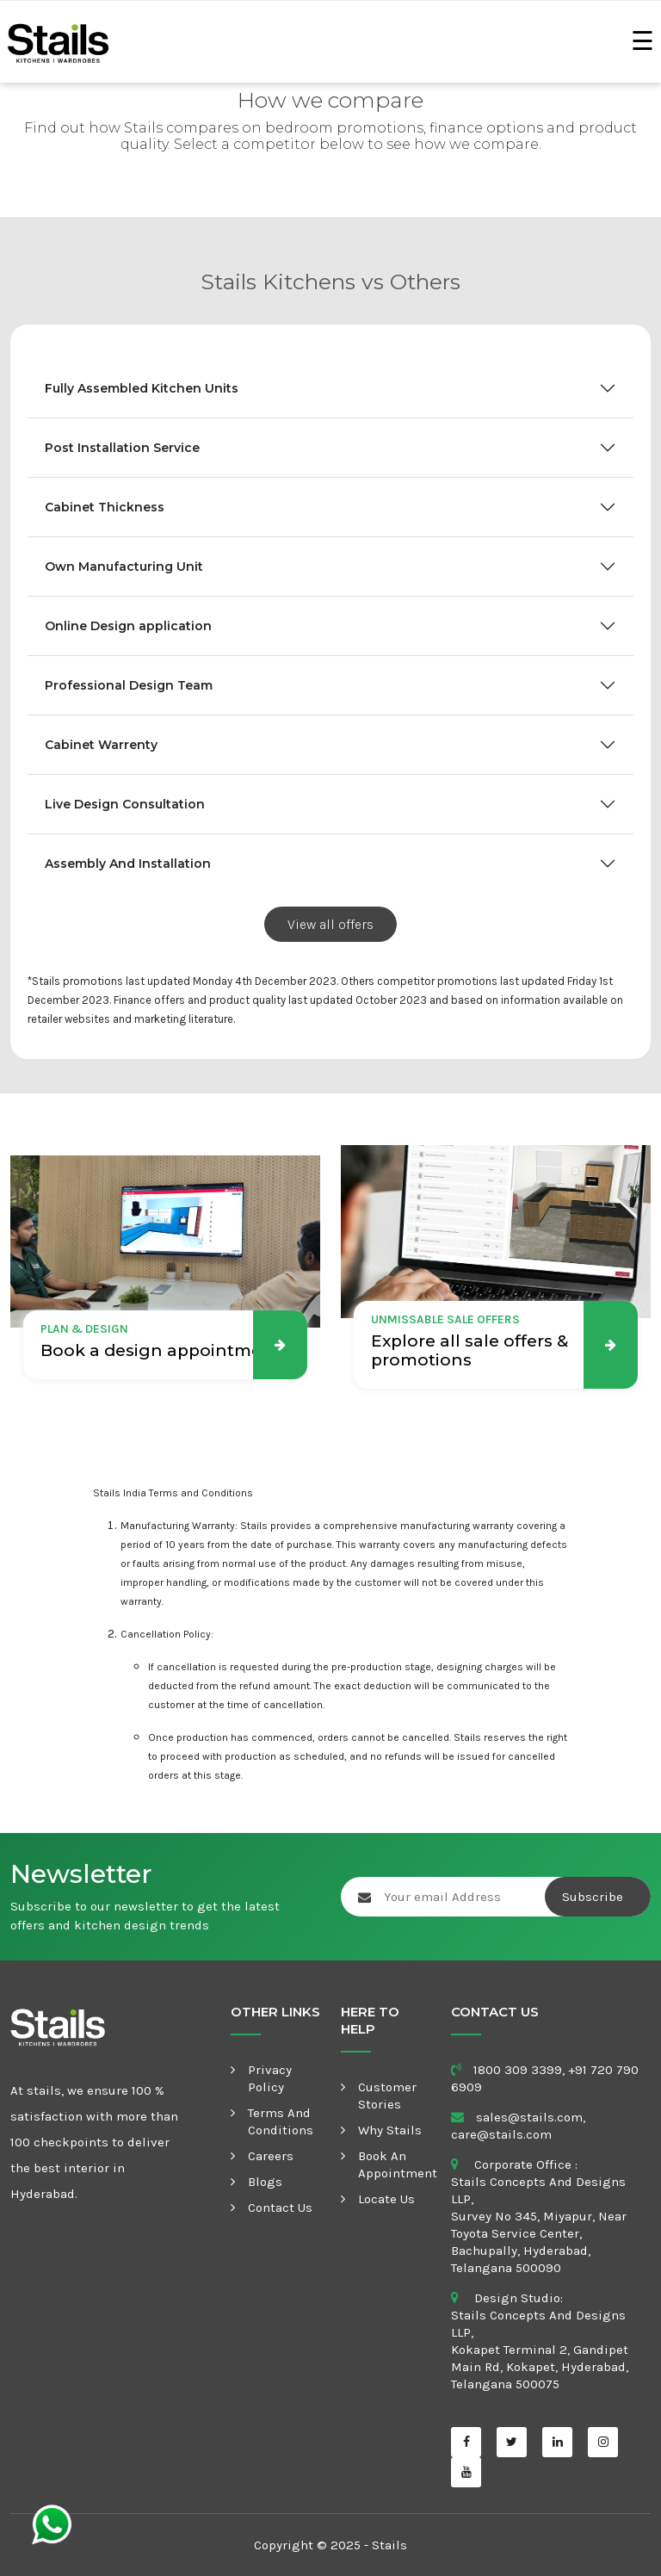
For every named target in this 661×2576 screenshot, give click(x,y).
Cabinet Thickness (104, 507)
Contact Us (280, 2207)
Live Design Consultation (125, 804)
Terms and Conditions (280, 2121)
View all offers (330, 924)
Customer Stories (387, 2095)
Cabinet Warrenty (101, 744)
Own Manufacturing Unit (124, 566)
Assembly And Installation (128, 863)
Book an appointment (397, 2164)
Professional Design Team (129, 685)
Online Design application (128, 626)
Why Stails (390, 2130)
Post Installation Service (122, 447)
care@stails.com (501, 2134)
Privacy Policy (270, 2078)
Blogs (265, 2181)
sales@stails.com (529, 2117)
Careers (270, 2156)
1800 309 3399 (517, 2070)
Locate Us (386, 2199)
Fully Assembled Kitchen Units (141, 388)
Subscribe (594, 1896)
